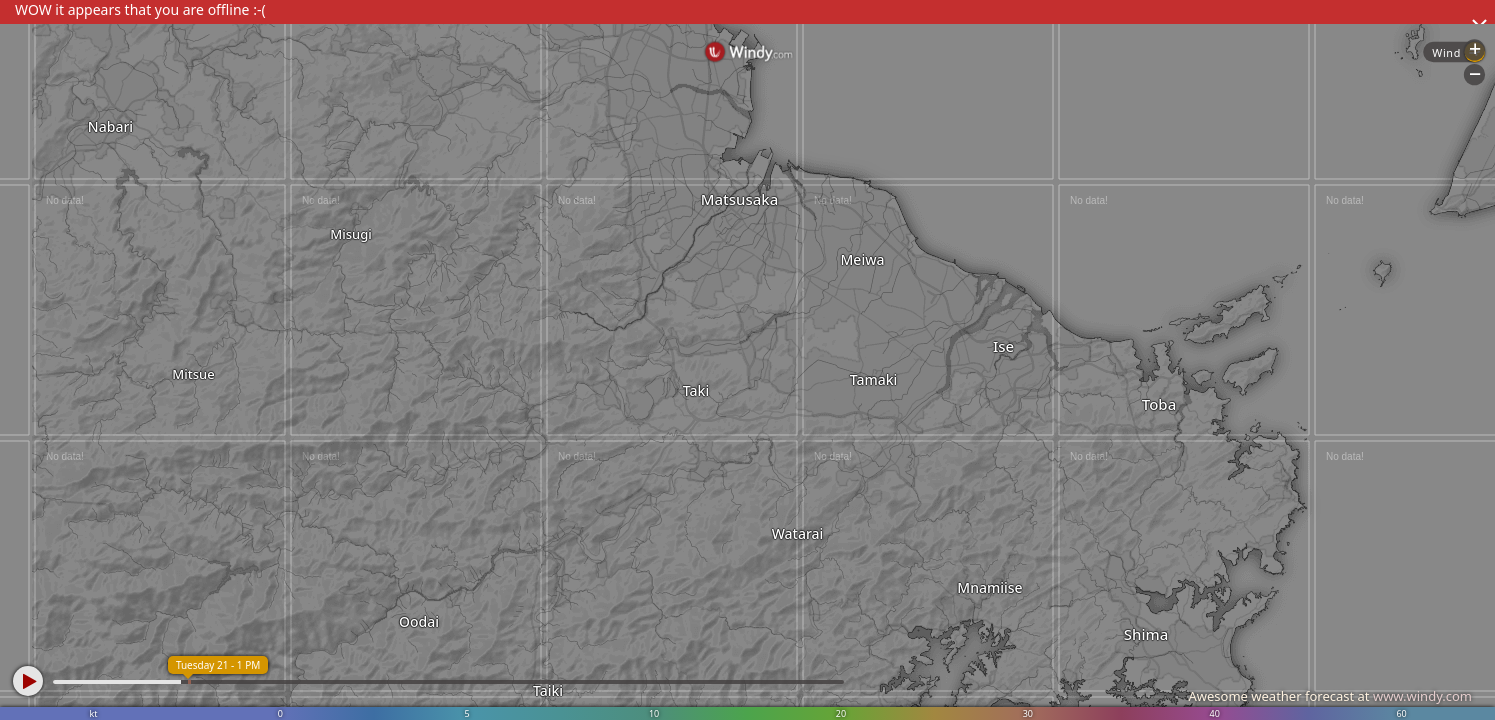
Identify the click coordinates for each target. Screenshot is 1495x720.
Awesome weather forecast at (1330, 696)
